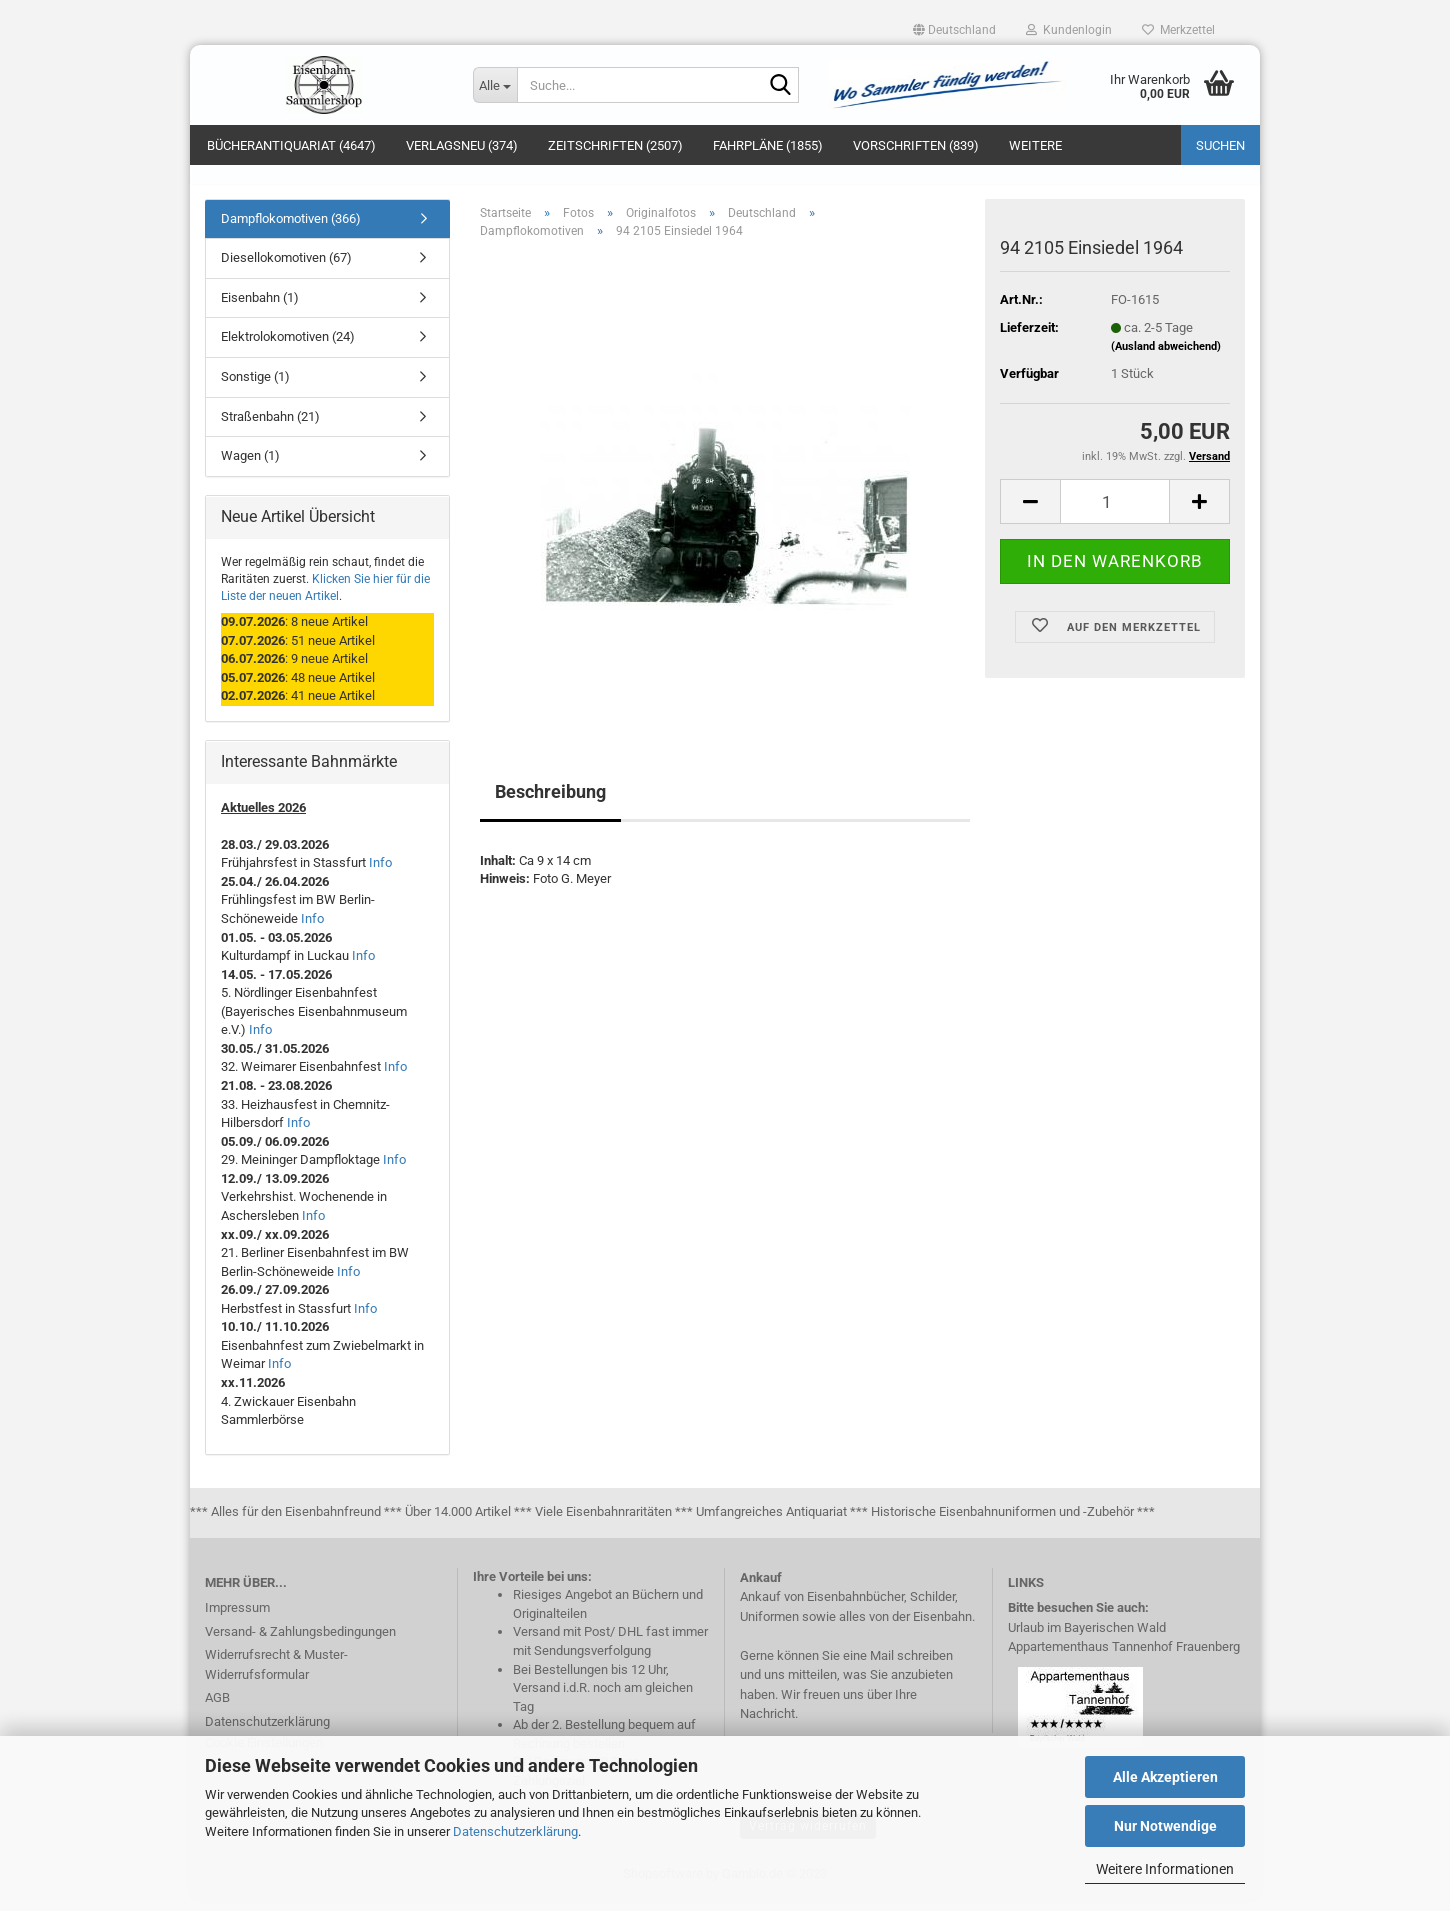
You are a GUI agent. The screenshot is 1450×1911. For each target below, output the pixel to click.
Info (380, 874)
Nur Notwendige (1165, 1826)
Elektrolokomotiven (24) (288, 348)
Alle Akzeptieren (1165, 1777)
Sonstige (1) (255, 387)
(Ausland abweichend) (1166, 357)
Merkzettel (1178, 30)
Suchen (1220, 145)
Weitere (1035, 145)
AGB (217, 1708)
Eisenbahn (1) (260, 308)
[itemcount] (1115, 513)
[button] (954, 30)
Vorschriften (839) (916, 145)
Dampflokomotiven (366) (291, 229)
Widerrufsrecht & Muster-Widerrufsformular (276, 1675)
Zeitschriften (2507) (615, 145)
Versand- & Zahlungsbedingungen (300, 1642)
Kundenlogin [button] (1069, 30)
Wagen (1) (250, 466)
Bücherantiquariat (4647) (291, 145)
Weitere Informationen (1165, 1869)
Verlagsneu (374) (462, 145)
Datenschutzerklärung (515, 1831)
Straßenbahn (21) (270, 427)
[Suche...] (495, 85)
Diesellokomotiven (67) (286, 269)
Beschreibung (550, 802)
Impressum (237, 1618)
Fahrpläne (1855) (768, 145)
